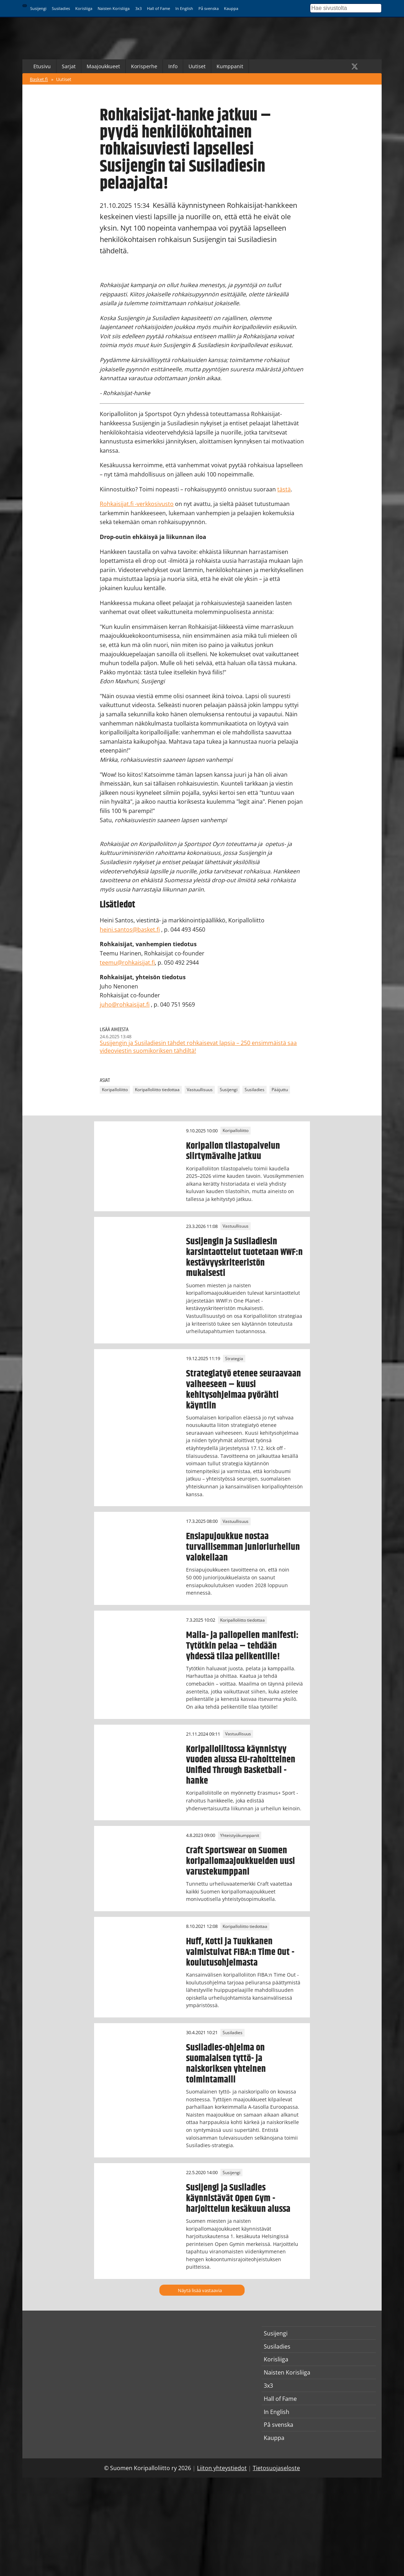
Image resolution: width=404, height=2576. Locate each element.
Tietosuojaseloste (276, 2468)
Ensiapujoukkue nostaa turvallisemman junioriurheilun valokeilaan (243, 1547)
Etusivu (42, 66)
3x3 (138, 8)
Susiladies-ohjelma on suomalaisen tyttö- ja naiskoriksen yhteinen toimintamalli (226, 2063)
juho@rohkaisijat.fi (124, 1004)
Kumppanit (230, 66)
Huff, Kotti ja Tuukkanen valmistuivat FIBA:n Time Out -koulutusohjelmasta (240, 1952)
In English (184, 8)
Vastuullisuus (200, 1090)
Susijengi (38, 8)
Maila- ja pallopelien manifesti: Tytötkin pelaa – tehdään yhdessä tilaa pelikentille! (242, 1646)
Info (173, 66)
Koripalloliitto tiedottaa (157, 1090)
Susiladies (61, 8)
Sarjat (69, 66)
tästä (284, 489)
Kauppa (231, 8)
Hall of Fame (158, 8)
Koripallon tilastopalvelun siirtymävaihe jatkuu (233, 1151)
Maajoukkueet (103, 66)
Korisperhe (144, 66)
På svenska (208, 8)
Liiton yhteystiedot (222, 2468)
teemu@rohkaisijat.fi (127, 962)
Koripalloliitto (115, 1090)
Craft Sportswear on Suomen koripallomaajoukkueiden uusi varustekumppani (240, 1861)
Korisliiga (83, 8)
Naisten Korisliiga (114, 8)
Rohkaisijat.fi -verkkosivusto (137, 504)
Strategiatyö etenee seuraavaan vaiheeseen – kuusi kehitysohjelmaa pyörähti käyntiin (243, 1389)
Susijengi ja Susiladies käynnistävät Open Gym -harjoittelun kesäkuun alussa (238, 2198)
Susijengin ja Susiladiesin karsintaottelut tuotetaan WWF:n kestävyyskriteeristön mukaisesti (244, 1257)
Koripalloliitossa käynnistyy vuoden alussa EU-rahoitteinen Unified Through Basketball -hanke (240, 1765)
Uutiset (197, 66)
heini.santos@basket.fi (130, 929)
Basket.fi (39, 79)
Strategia (234, 1359)
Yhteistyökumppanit (239, 1835)
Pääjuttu (280, 1090)
